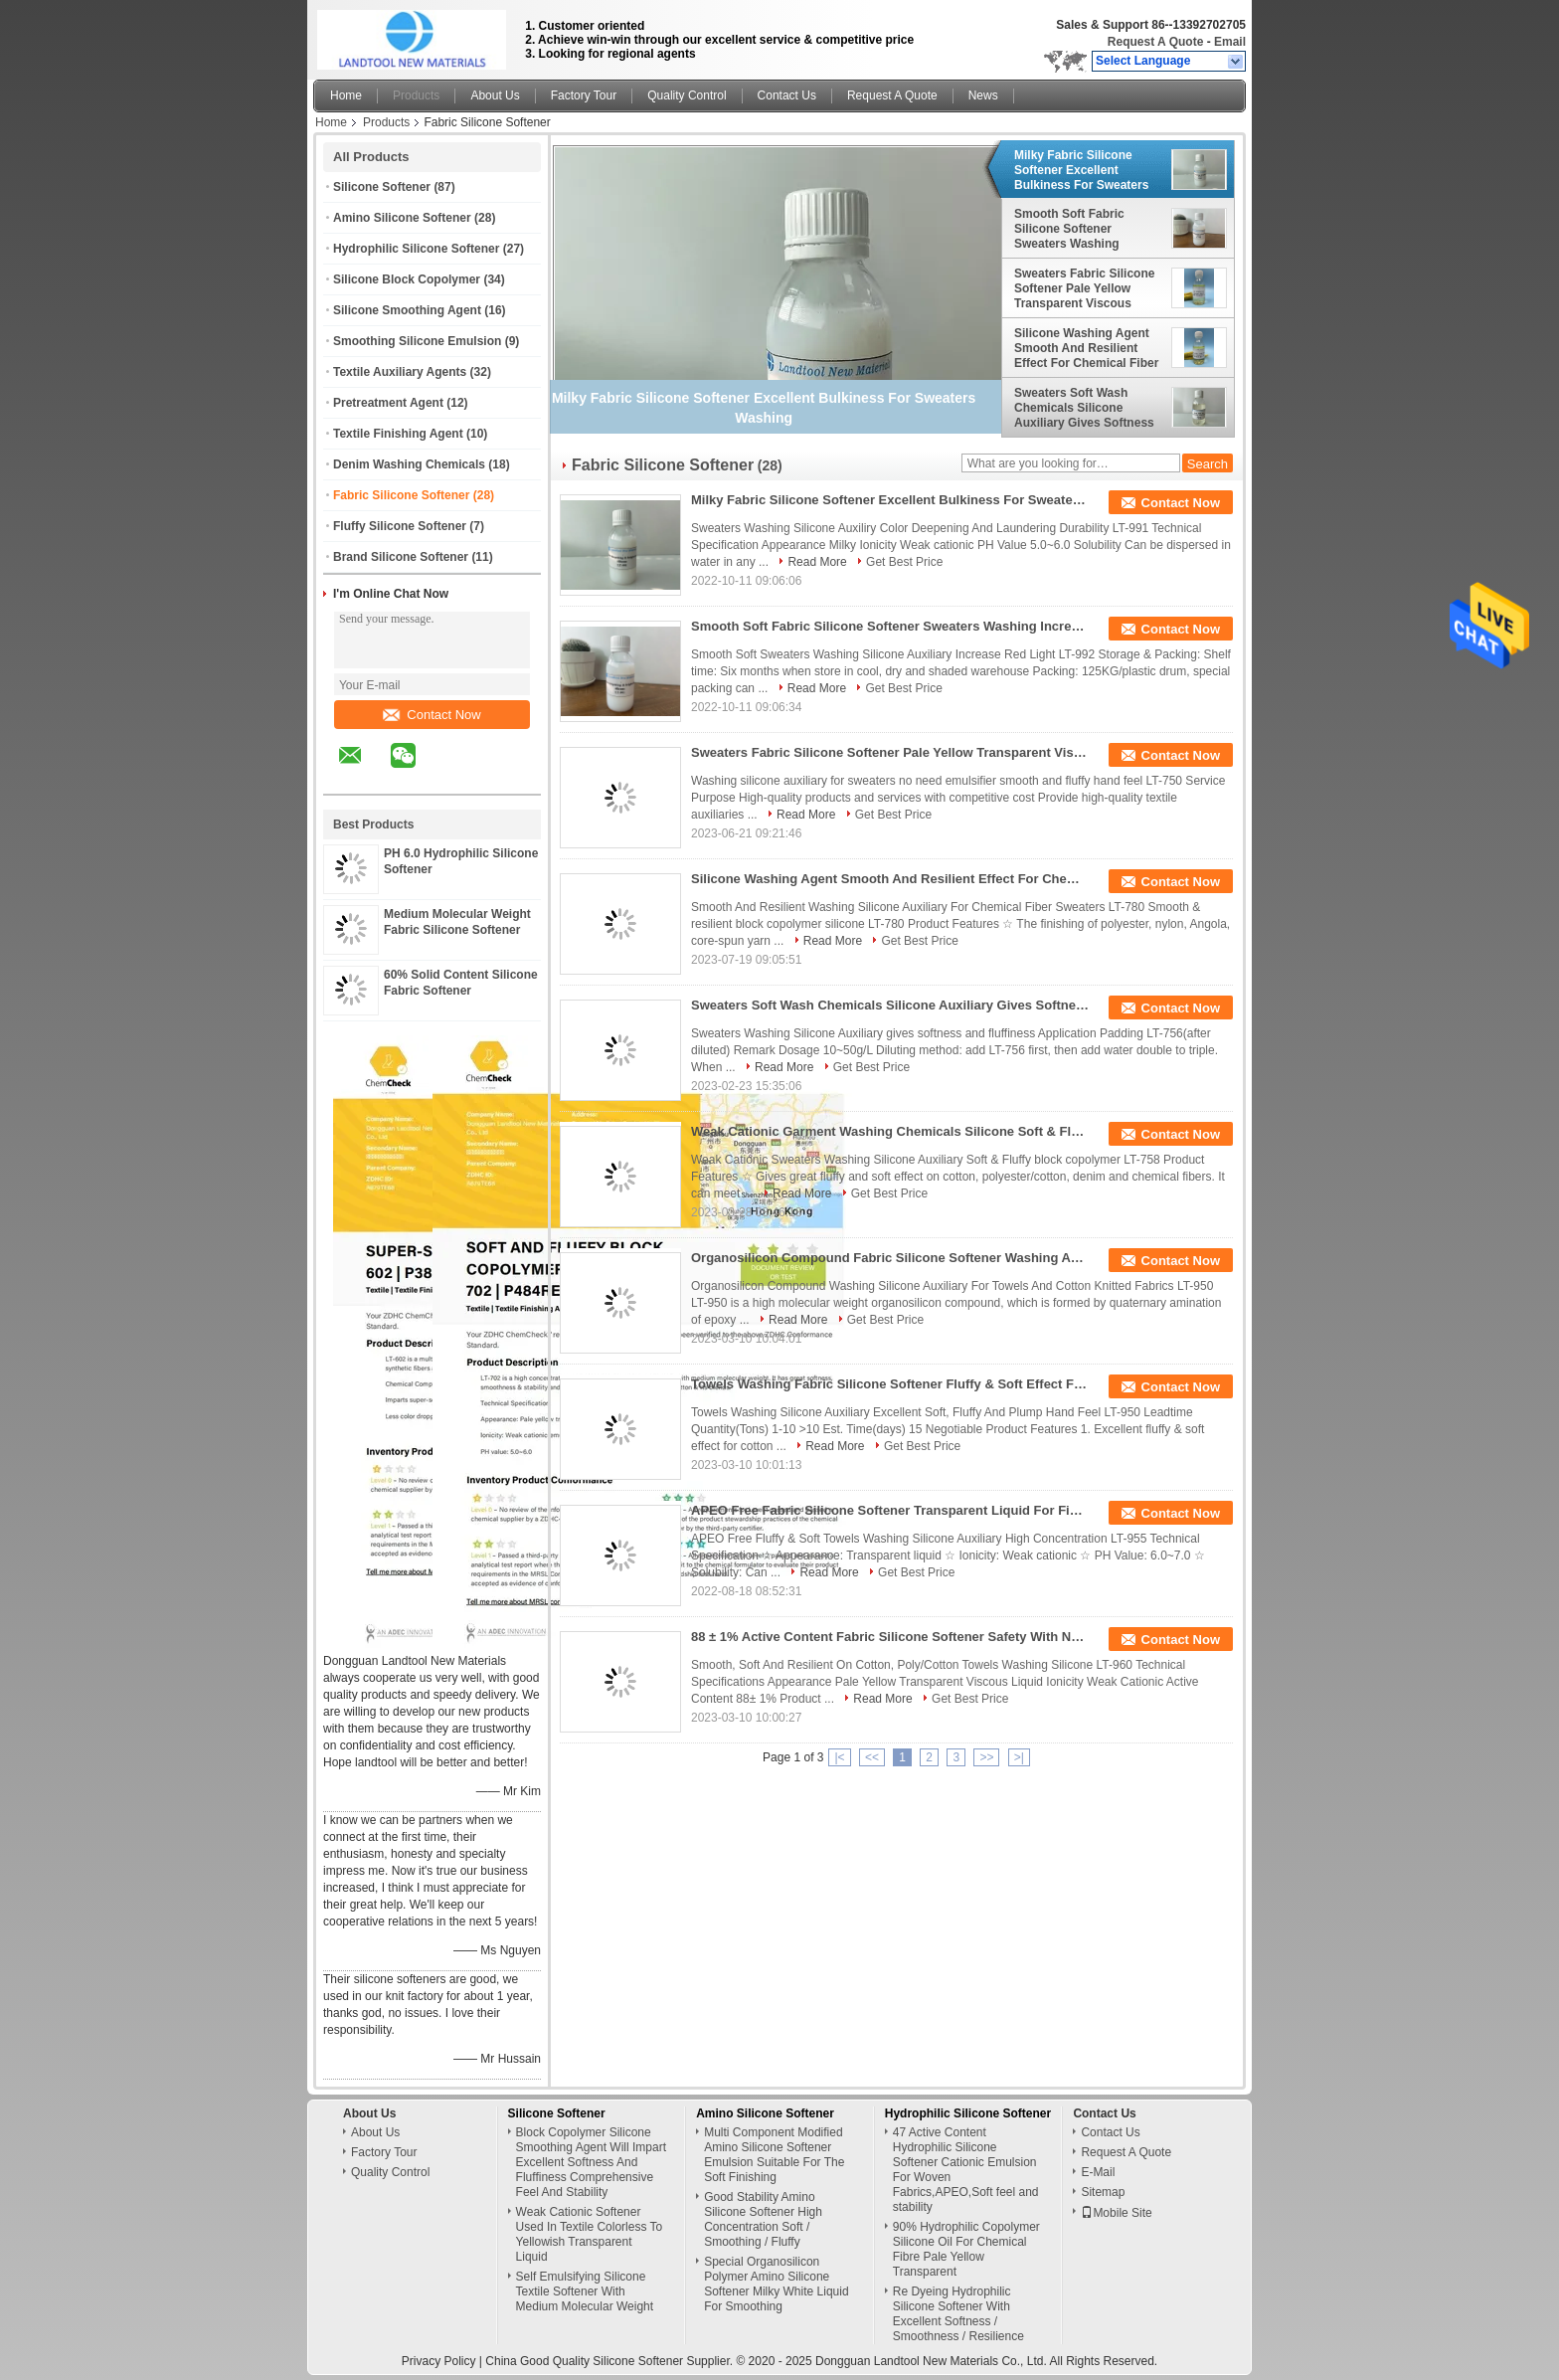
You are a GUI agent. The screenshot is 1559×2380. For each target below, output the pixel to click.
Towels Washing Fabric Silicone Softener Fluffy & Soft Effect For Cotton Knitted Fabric (890, 1383)
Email (1230, 42)
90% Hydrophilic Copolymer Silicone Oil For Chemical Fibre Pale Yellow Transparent (966, 2249)
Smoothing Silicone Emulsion (417, 341)
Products (416, 95)
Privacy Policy (439, 2361)
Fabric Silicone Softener (401, 495)
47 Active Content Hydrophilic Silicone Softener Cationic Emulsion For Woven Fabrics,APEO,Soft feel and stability (966, 2169)
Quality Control (686, 95)
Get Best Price (904, 562)
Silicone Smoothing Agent (407, 310)
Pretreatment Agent (388, 403)
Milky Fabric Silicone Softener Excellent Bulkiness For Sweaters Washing (1081, 170)
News (983, 95)
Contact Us (787, 95)
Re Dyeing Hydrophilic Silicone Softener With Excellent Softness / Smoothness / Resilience (958, 2314)
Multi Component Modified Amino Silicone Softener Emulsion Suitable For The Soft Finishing (774, 2154)
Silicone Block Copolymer (406, 279)
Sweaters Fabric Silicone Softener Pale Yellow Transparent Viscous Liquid (1084, 288)
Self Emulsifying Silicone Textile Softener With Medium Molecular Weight (585, 2291)
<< (872, 1757)
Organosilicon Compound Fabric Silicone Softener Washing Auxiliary (890, 1257)
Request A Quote (1155, 42)
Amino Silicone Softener (402, 218)
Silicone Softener (382, 187)
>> (986, 1757)
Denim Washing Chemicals (409, 464)
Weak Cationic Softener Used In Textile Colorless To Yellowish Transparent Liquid (589, 2234)
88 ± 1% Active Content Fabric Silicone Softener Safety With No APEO (890, 1636)
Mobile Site (1116, 2213)
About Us (494, 95)
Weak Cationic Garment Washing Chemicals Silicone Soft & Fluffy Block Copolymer (890, 1131)
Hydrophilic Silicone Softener (416, 249)
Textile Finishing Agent (398, 434)
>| (1019, 1757)
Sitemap (1103, 2192)
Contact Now (431, 714)
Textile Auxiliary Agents (399, 372)
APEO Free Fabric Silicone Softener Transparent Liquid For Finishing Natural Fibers (890, 1510)
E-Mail (1098, 2172)
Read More (816, 562)
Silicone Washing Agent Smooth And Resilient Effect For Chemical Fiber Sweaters (1086, 348)
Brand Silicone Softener (400, 557)
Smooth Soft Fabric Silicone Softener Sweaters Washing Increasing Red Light (1073, 229)
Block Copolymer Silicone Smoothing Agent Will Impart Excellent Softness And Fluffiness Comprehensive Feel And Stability (591, 2162)
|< (839, 1757)
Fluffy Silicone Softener (399, 526)
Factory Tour (583, 95)
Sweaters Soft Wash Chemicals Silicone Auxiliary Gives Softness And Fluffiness (1084, 408)
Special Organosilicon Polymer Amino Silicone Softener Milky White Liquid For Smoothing (776, 2284)
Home (346, 95)
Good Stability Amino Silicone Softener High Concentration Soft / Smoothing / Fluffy (763, 2219)
